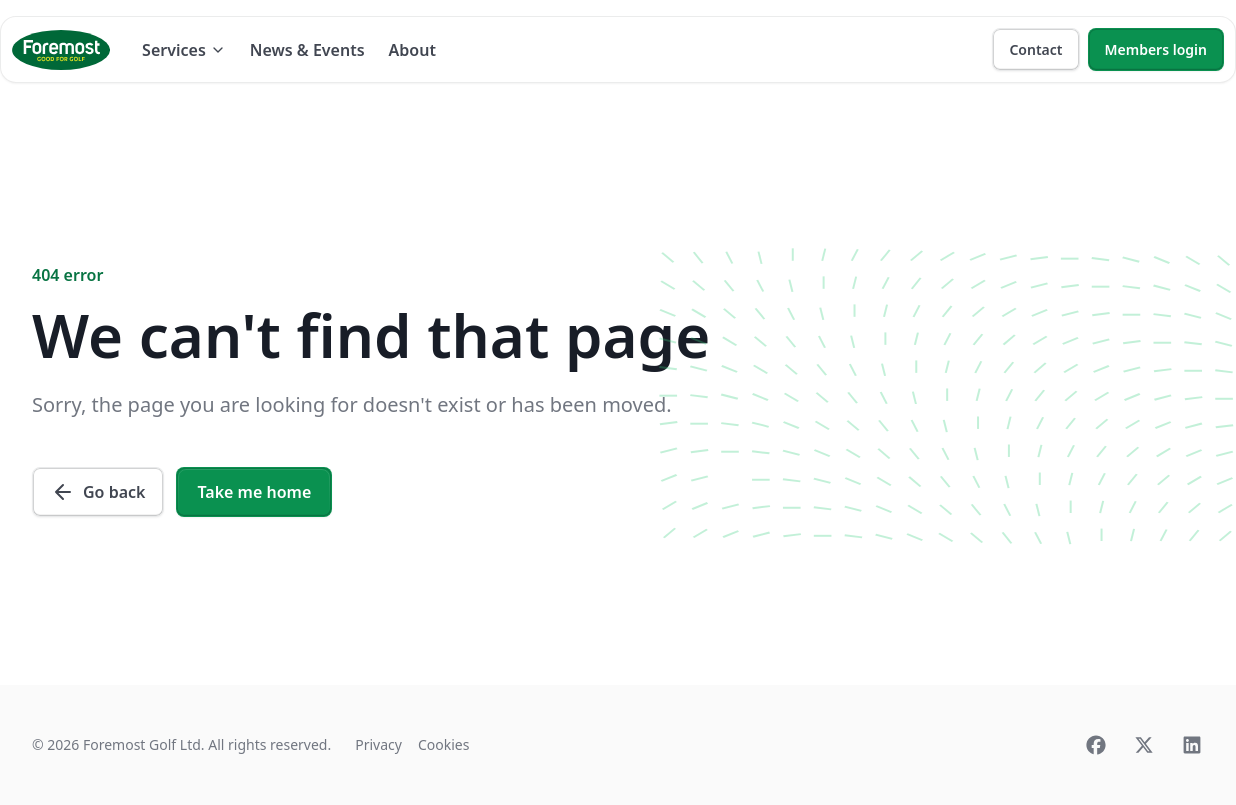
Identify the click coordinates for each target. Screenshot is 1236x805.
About (412, 50)
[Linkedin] (1192, 745)
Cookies (443, 744)
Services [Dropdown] (184, 50)
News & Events (307, 50)
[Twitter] (1144, 745)
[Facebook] (1096, 745)
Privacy (378, 744)
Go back (98, 492)
